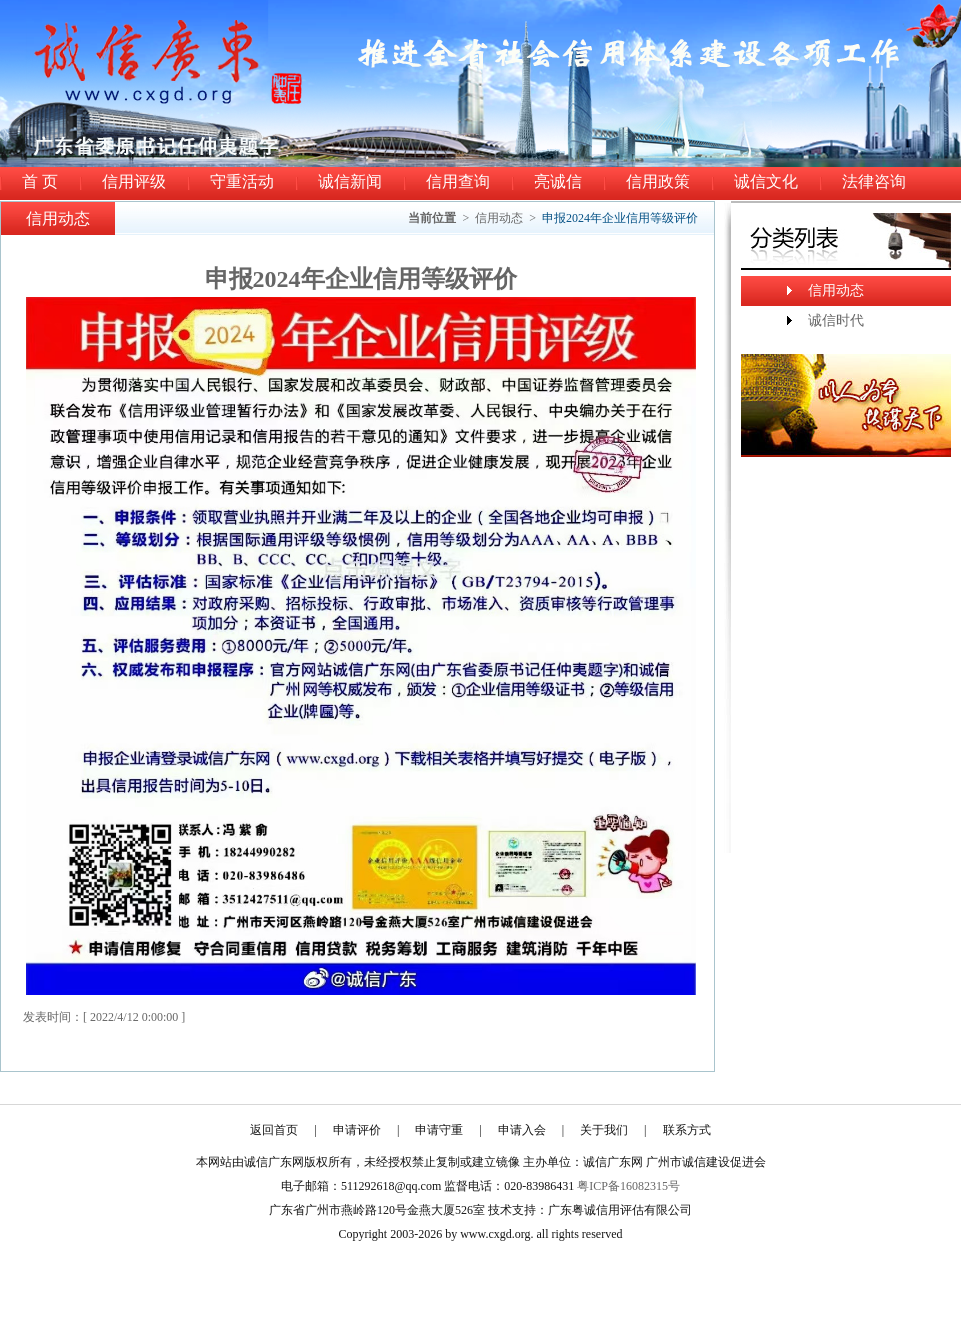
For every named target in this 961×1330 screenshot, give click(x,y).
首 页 (40, 181)
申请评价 (357, 1130)
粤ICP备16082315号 (628, 1186)
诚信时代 (836, 320)
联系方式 (687, 1130)
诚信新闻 (350, 181)
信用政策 (658, 181)
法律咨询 (874, 181)
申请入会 (522, 1130)
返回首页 (274, 1130)
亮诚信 (558, 181)
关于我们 (604, 1130)
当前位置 (432, 218)
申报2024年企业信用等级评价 (620, 218)
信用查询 (458, 181)
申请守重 (439, 1130)
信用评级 (134, 181)
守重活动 (242, 181)
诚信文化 (766, 181)
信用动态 (499, 218)
